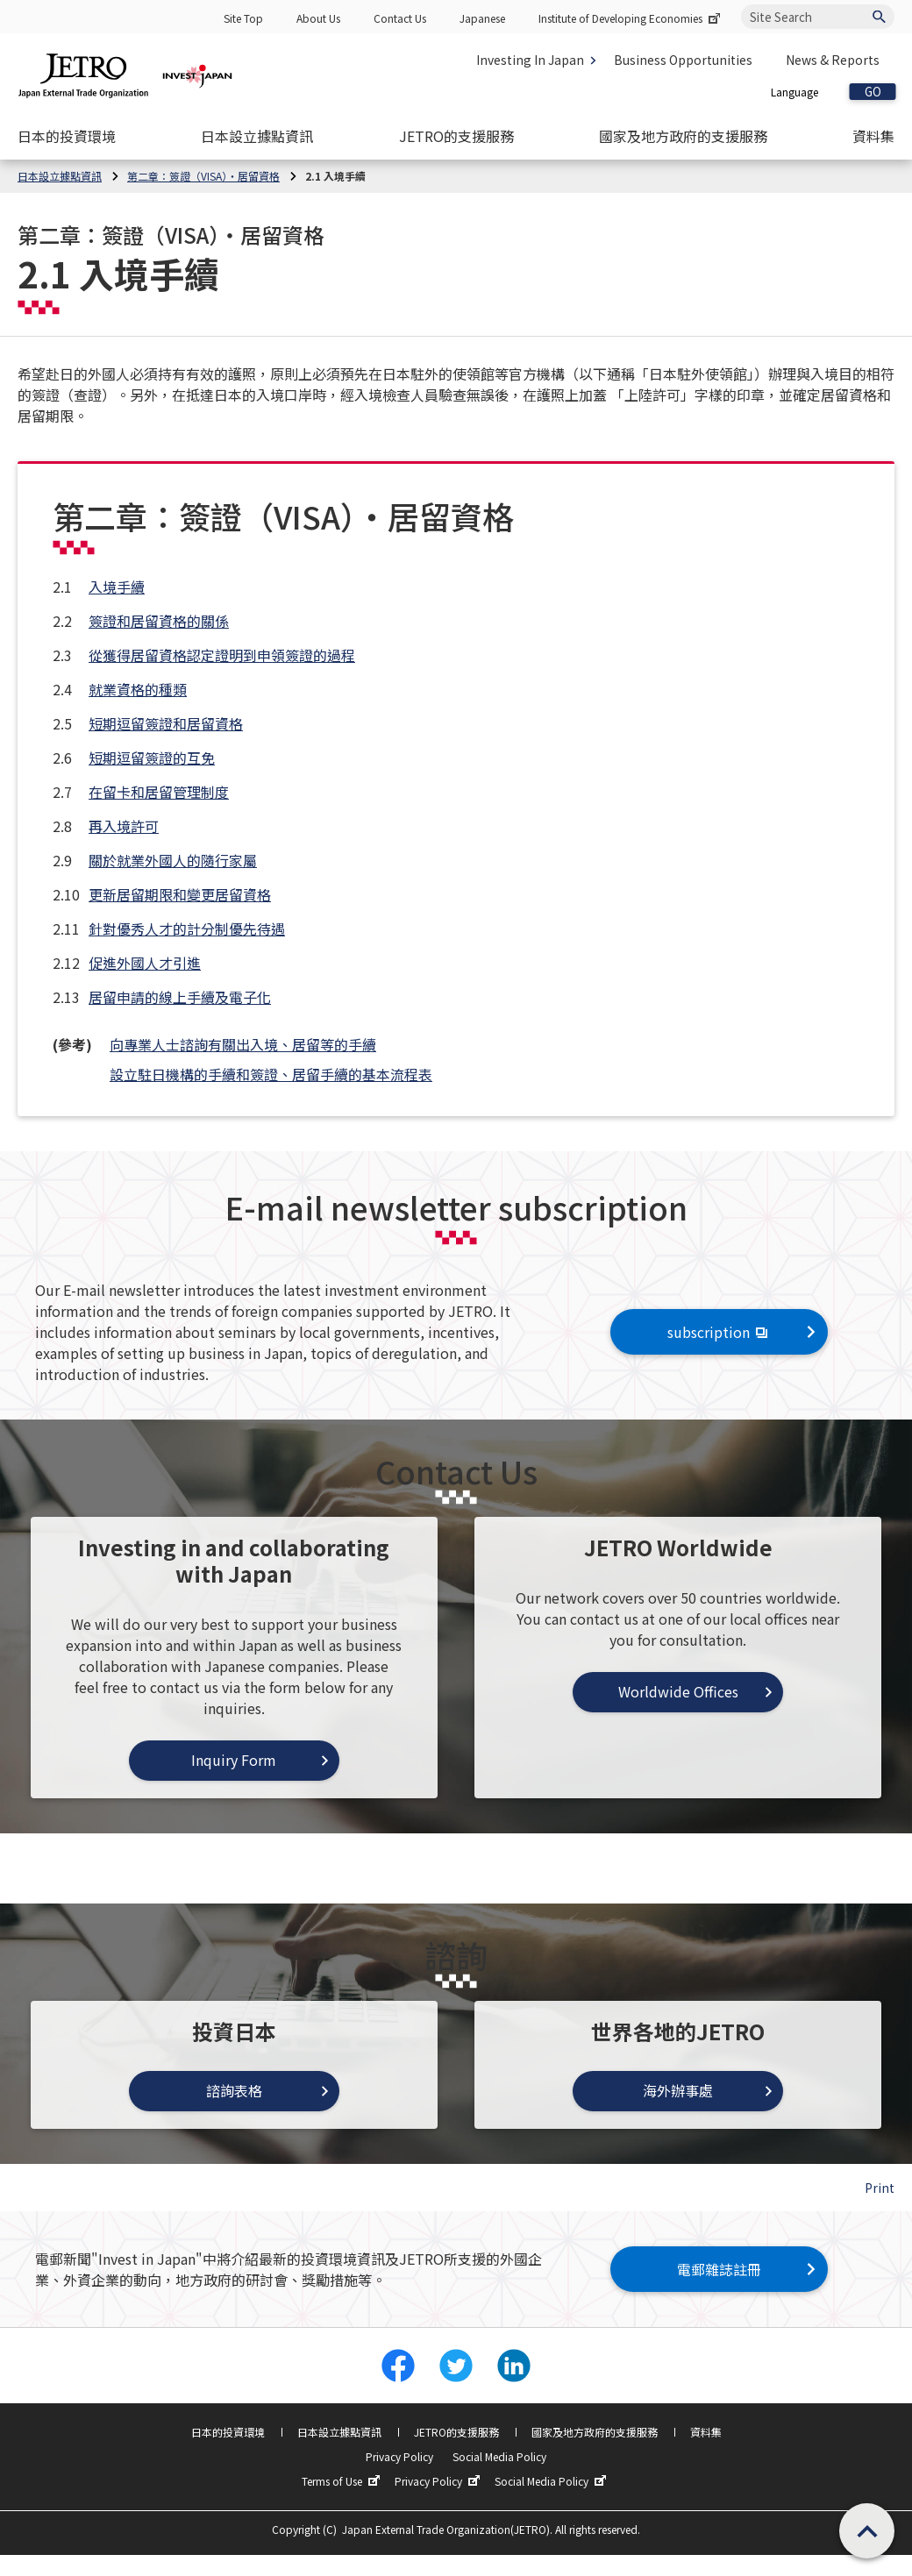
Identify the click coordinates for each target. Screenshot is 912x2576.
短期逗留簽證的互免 (152, 757)
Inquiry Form (233, 1759)
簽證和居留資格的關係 (159, 620)
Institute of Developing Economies (630, 18)
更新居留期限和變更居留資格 (180, 894)
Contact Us (400, 18)
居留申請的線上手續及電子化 (180, 996)
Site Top (243, 18)
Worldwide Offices (678, 1691)
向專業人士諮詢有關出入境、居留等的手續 (243, 1044)
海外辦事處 (678, 2090)
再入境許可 (124, 825)
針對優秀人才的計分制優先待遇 (187, 928)
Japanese (482, 18)
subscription (719, 1331)
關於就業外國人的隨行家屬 (173, 860)
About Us (318, 18)
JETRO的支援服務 (456, 2431)
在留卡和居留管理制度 (159, 791)
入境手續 (117, 586)
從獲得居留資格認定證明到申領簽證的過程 (222, 654)
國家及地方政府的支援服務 (594, 2431)
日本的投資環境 (228, 2431)
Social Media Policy (499, 2456)
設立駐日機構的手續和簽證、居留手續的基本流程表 (271, 1074)
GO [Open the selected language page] (873, 91)
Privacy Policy (399, 2456)
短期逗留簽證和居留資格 (166, 723)
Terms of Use (343, 2481)
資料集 (706, 2431)
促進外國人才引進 (145, 962)
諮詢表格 (234, 2090)
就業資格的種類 (138, 689)
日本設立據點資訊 (339, 2431)
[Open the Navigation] (67, 136)
